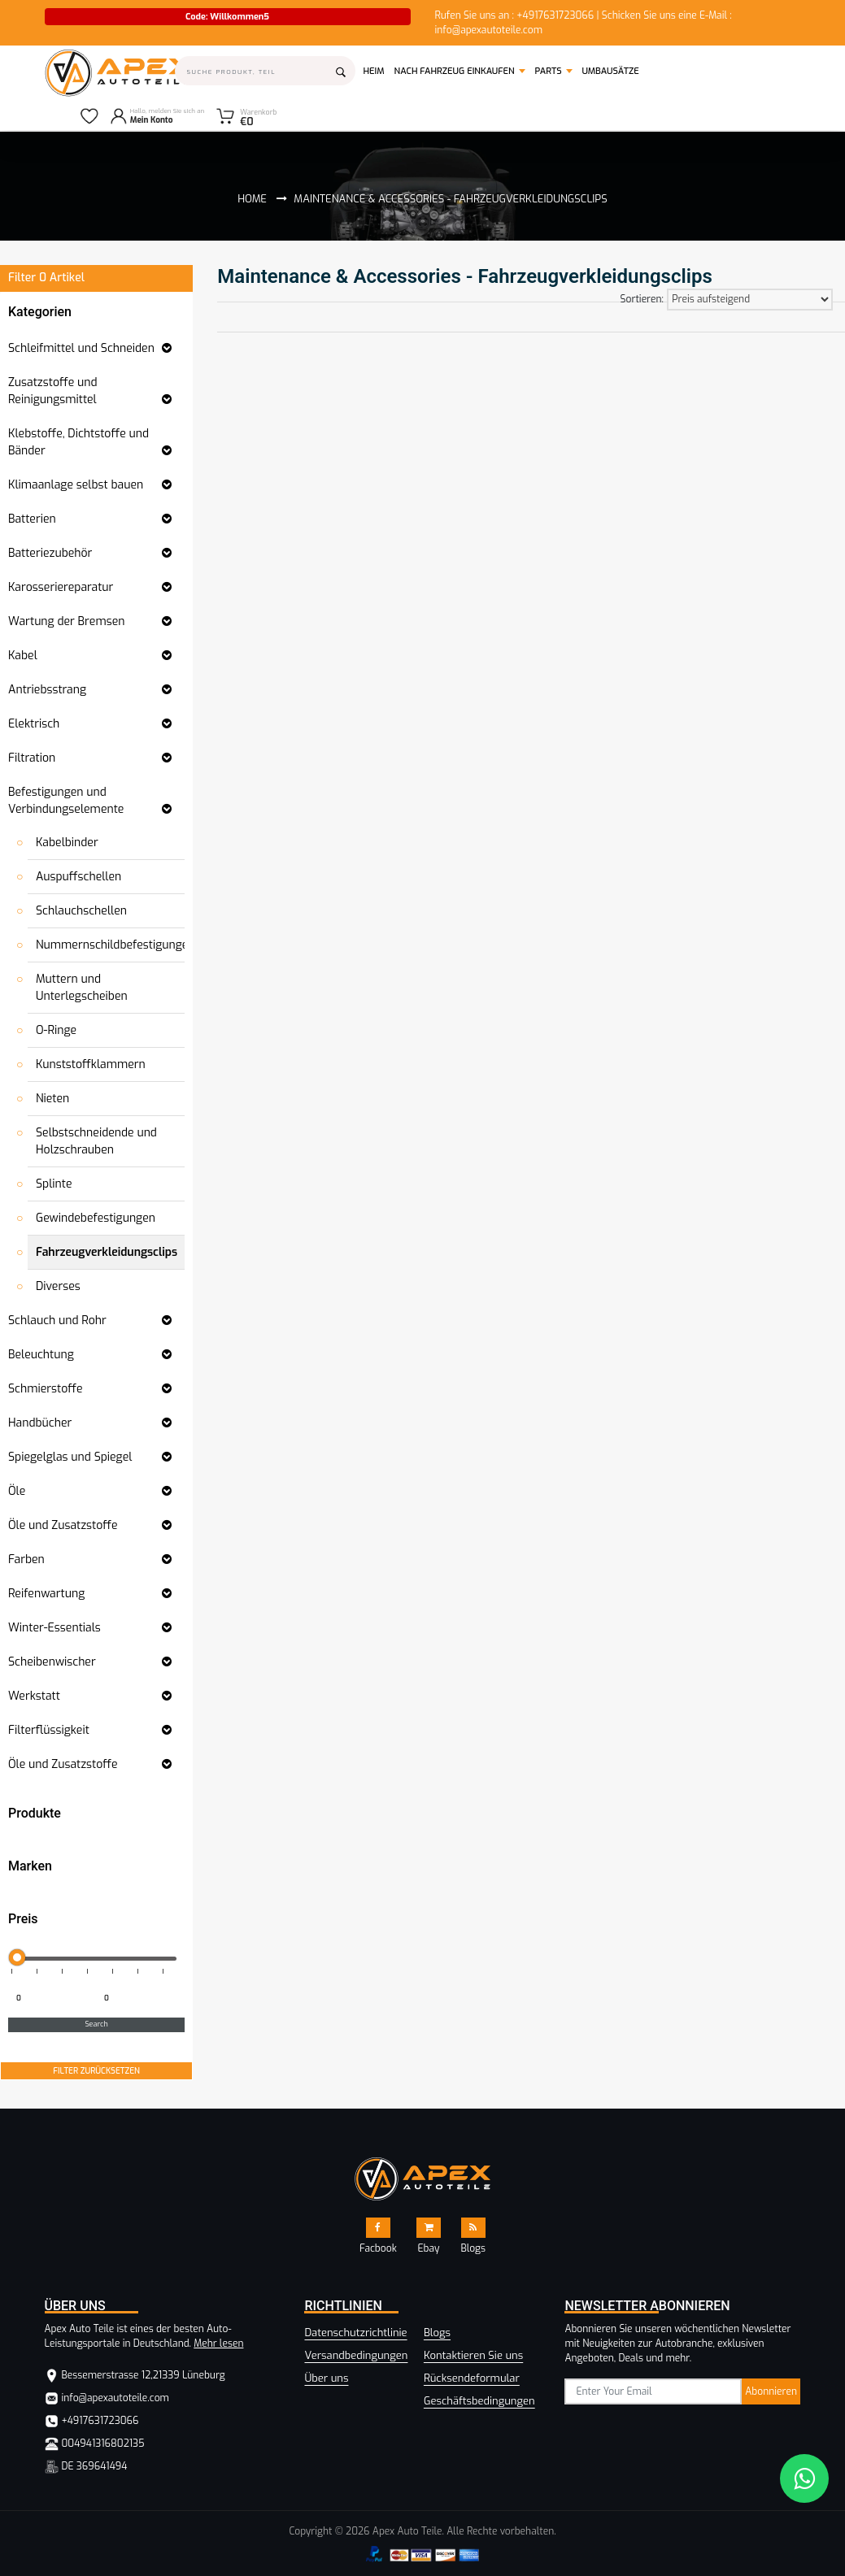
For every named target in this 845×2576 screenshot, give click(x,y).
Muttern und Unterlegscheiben (82, 987)
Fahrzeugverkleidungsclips (106, 1252)
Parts (548, 71)
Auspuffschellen (78, 876)
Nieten (52, 1098)
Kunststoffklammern (91, 1064)
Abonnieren (771, 2391)
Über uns (326, 2378)
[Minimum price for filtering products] (50, 1999)
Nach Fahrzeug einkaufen (454, 71)
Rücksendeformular (472, 2378)
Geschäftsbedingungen (479, 2401)
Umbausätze (610, 71)
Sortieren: (642, 299)
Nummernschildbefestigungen (115, 945)
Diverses (58, 1286)
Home (252, 199)
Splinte (54, 1184)
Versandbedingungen (355, 2355)
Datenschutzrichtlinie (355, 2332)
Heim (376, 70)
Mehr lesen (218, 2343)
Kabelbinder (67, 842)
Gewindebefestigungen (95, 1218)
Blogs (437, 2332)
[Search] (265, 70)
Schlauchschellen (81, 911)
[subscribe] (652, 2391)
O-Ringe (56, 1030)
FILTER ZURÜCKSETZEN (96, 2071)
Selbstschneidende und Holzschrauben (96, 1141)
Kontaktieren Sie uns (473, 2355)
